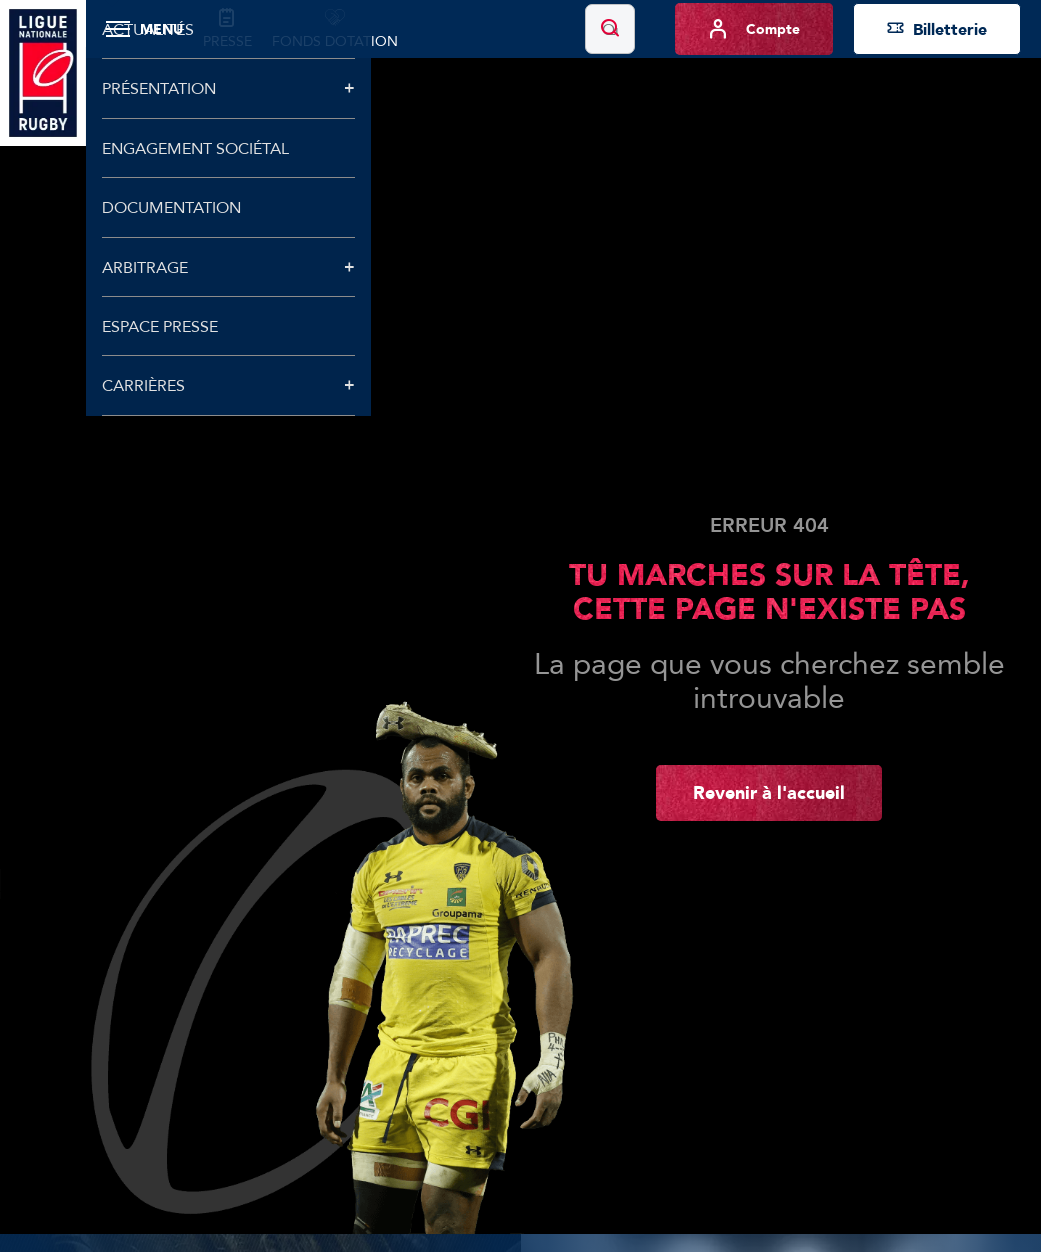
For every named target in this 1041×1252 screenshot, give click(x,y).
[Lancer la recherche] (610, 29)
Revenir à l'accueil (769, 792)
